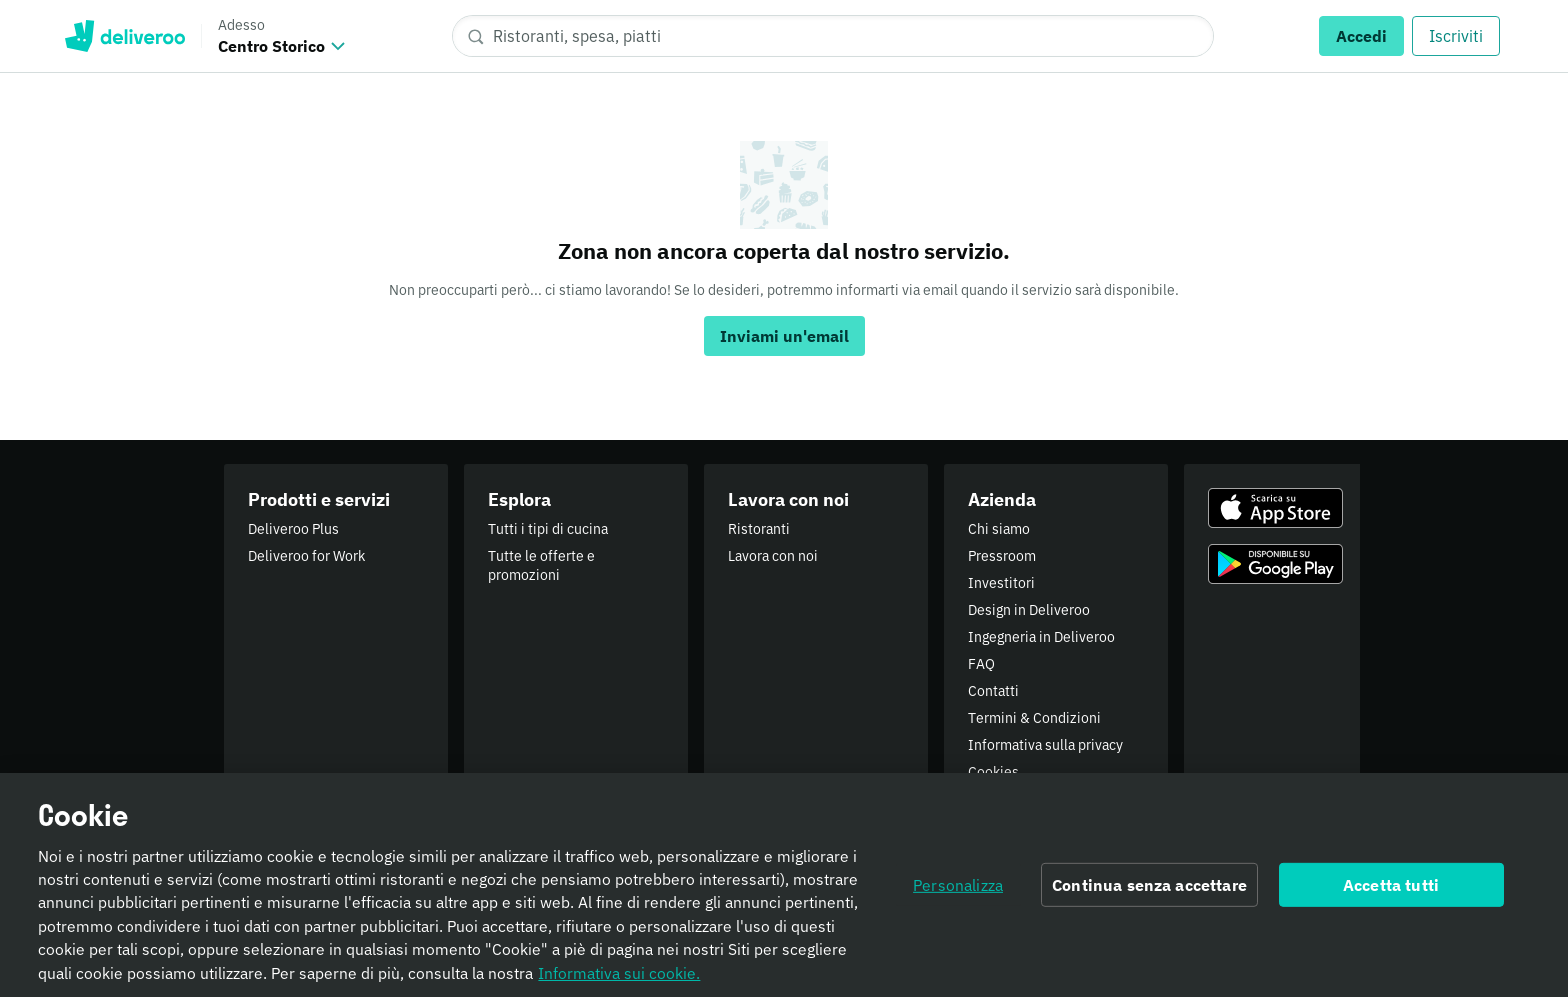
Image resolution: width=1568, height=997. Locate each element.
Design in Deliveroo (1029, 610)
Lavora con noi (773, 556)
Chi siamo (999, 529)
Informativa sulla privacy (1045, 745)
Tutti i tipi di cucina (548, 529)
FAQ (981, 664)
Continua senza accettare (1149, 892)
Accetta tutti (1391, 892)
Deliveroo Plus (293, 529)
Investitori (1001, 583)
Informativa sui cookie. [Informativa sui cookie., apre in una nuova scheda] (619, 980)
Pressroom (1002, 556)
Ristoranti (759, 529)
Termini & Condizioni (1034, 718)
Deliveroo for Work (306, 556)
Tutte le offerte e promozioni (541, 565)
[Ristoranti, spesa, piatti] (833, 36)
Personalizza (958, 892)
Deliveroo (124, 36)
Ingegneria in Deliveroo (1041, 637)
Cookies (993, 772)
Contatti (993, 691)
